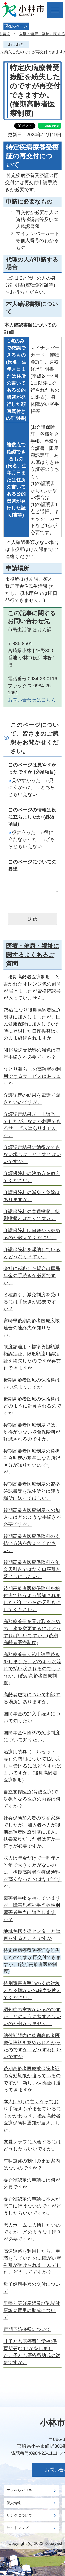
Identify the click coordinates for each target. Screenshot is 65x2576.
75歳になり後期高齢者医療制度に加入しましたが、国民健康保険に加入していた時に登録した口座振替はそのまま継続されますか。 (32, 1024)
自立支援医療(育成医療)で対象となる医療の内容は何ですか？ (31, 1799)
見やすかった (25, 780)
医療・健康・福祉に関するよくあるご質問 (32, 955)
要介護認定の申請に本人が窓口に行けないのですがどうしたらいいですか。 (32, 2206)
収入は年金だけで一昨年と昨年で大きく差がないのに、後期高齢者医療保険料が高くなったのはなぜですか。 (32, 1872)
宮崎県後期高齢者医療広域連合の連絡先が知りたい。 (31, 1327)
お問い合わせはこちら (32, 699)
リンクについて (19, 2515)
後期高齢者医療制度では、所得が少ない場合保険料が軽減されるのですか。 (31, 1432)
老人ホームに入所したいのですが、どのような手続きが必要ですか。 (32, 2232)
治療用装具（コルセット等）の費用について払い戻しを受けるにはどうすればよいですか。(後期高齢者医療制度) (32, 1765)
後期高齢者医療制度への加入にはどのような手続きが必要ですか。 (32, 1517)
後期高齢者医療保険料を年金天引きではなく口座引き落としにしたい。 (32, 1569)
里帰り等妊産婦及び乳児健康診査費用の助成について (31, 2310)
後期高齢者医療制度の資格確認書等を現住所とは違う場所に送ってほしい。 (31, 1491)
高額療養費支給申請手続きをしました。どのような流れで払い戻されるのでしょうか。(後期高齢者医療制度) (32, 1668)
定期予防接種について (27, 2329)
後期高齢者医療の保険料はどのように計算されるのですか (32, 1406)
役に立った (22, 832)
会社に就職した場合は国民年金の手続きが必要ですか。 (31, 1275)
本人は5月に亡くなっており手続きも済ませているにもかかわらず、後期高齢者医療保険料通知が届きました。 (32, 2115)
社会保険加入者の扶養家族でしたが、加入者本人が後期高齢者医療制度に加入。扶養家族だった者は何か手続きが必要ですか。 (31, 1832)
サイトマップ (17, 2528)
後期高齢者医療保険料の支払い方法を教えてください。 (31, 1543)
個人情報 (13, 2503)
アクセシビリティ (21, 2491)
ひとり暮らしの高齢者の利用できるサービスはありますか (32, 1076)
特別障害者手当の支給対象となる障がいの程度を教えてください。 (32, 1990)
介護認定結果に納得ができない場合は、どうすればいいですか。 (32, 1154)
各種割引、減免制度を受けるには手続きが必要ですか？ (31, 1301)
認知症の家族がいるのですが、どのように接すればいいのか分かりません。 (32, 2016)
